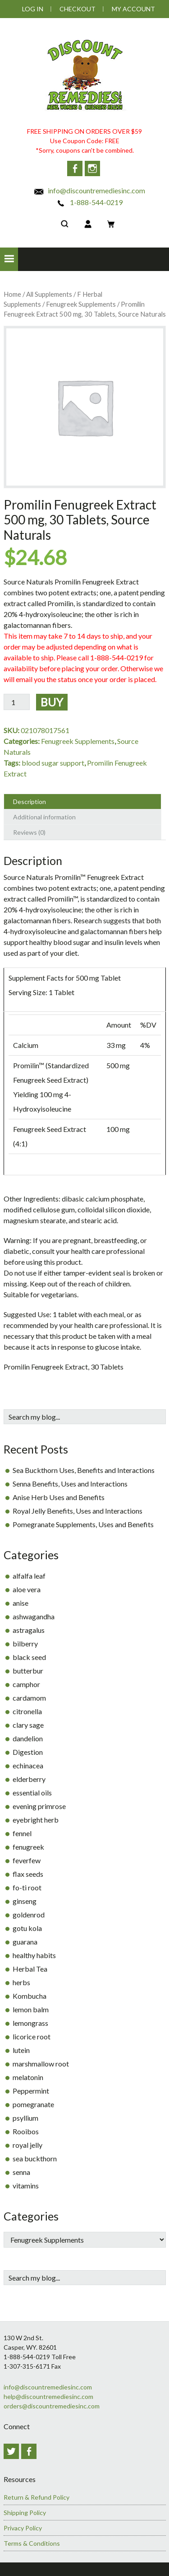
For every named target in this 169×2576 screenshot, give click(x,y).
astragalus (29, 1630)
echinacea (28, 1765)
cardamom (29, 1697)
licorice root (31, 2036)
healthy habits (34, 1955)
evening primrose (39, 1806)
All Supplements (49, 294)
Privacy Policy (23, 2528)
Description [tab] (29, 801)
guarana (25, 1941)
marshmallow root (41, 2063)
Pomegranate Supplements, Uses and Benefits (83, 1524)
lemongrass (30, 2023)
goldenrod (29, 1914)
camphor (26, 1684)
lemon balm (31, 2009)
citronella (27, 1711)
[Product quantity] (17, 702)
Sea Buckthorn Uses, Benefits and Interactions (84, 1470)
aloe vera (27, 1589)
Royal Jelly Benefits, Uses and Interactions (77, 1510)
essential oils (32, 1792)
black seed (29, 1657)
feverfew (27, 1860)
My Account (133, 9)
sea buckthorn (35, 2158)
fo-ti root (27, 1887)
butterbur (28, 1670)
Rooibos (26, 2131)
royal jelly (27, 2145)
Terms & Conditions (32, 2543)
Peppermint (31, 2090)
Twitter (11, 2451)
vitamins (26, 2185)
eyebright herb (36, 1819)
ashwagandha (34, 1616)
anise (20, 1603)
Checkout (77, 9)
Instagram (92, 168)
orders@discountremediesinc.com (52, 2406)
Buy (52, 702)
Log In (32, 9)
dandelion (28, 1738)
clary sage (28, 1724)
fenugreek (28, 1846)
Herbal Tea (30, 1968)
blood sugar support (53, 762)
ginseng (25, 1901)
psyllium (25, 2117)
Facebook (74, 168)
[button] (9, 259)
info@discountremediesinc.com (89, 190)
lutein (21, 2050)
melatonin (28, 2077)
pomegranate (33, 2104)
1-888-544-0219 (89, 202)
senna (21, 2172)
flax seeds (28, 1874)
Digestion (28, 1752)
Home (12, 294)
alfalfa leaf (29, 1575)
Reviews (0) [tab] (29, 832)
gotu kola (27, 1928)
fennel (22, 1833)
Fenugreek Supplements (81, 304)
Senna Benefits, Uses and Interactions (70, 1483)
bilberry (25, 1643)
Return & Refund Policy (36, 2497)
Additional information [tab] (44, 817)
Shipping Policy (25, 2512)
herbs (21, 1982)
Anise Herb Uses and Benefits (59, 1497)
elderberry (29, 1779)
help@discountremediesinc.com (48, 2396)
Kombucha (29, 1996)
